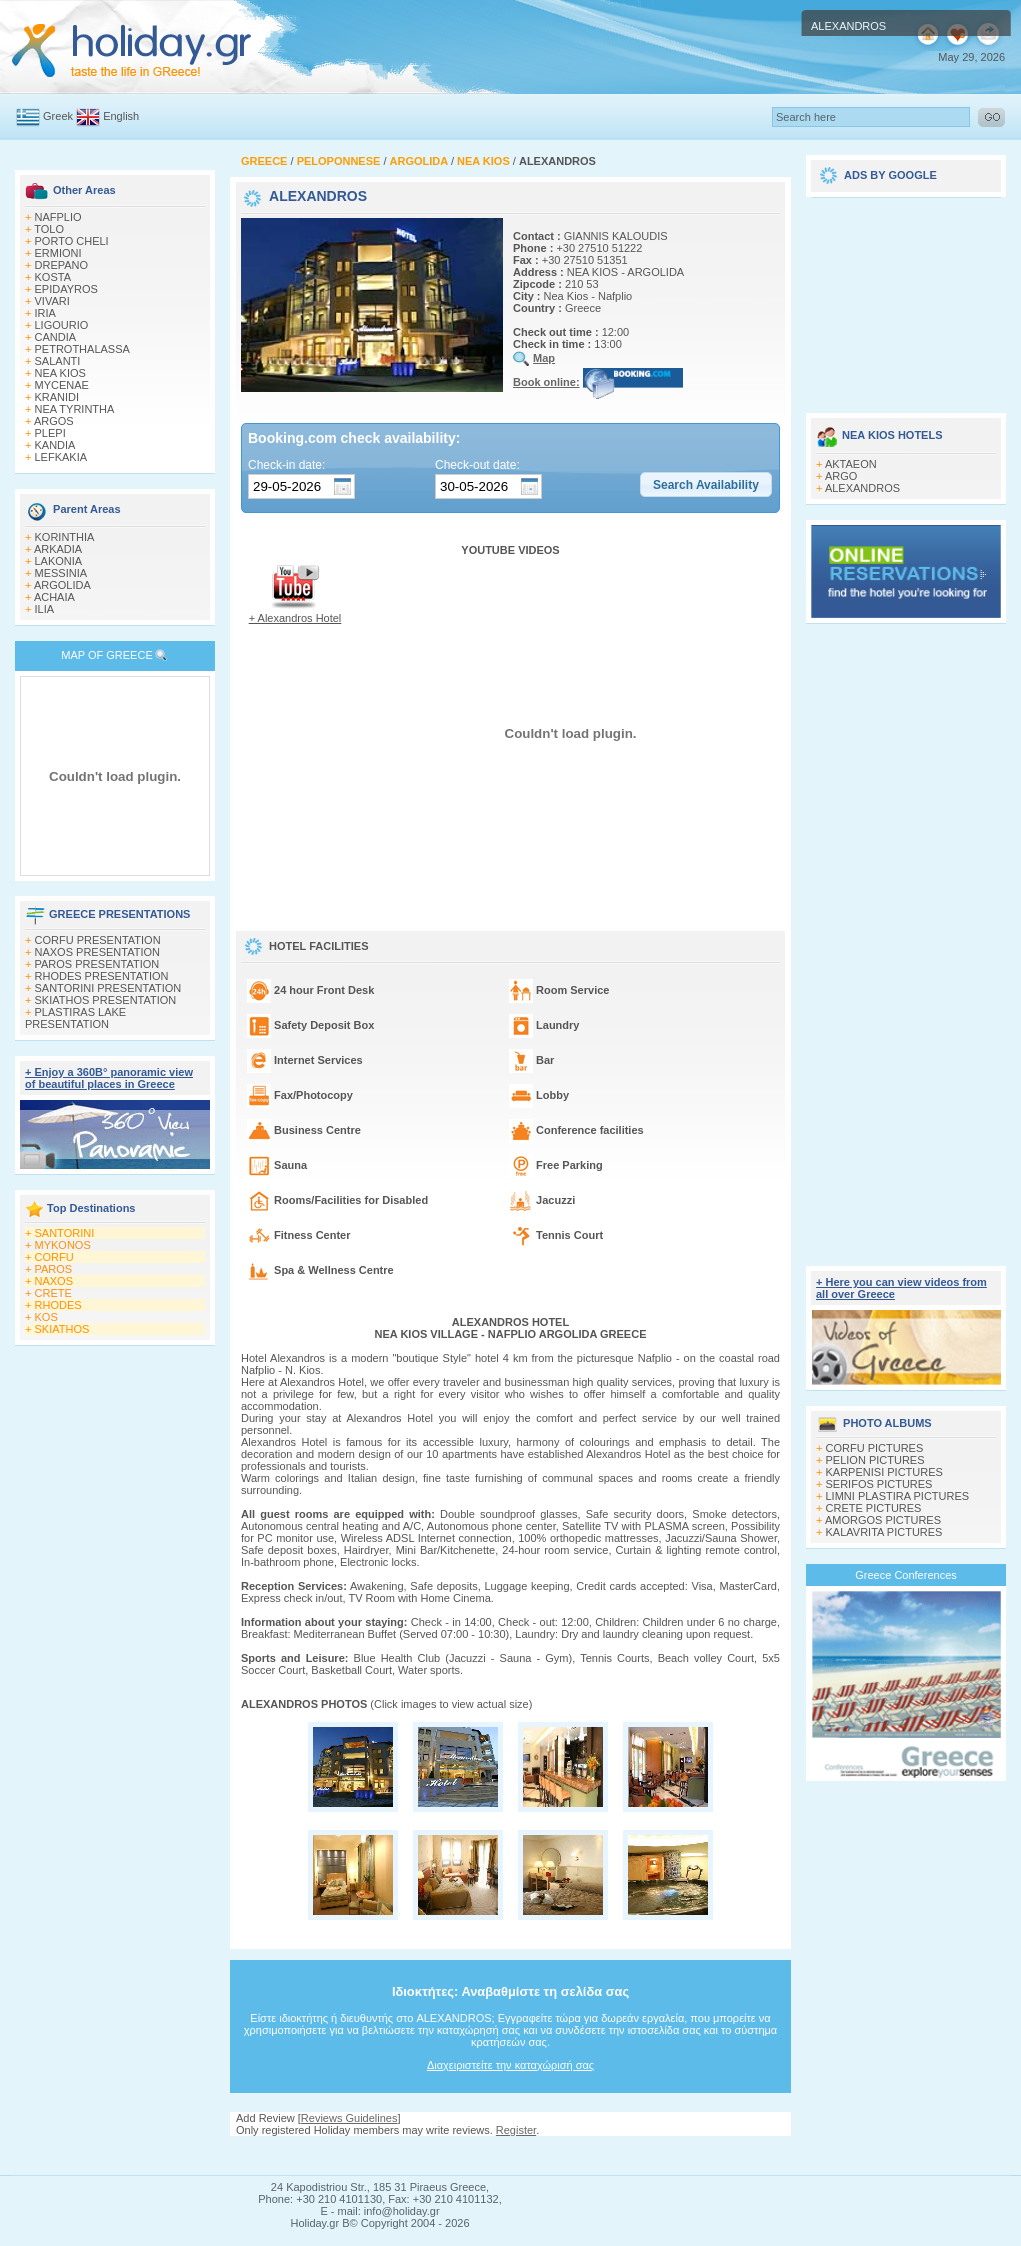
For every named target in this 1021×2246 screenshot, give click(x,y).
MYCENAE (62, 385)
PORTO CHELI (72, 241)
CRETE (53, 1293)
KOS (46, 1317)
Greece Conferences (906, 1575)
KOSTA (53, 277)
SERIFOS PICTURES (879, 1484)
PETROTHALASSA (82, 349)
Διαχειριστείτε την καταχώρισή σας (510, 2065)
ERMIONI (58, 253)
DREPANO (62, 265)
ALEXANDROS (862, 488)
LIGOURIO (62, 325)
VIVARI (52, 301)
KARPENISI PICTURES (884, 1472)
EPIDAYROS (66, 289)
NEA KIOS (60, 373)
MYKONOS (63, 1245)
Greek (58, 116)
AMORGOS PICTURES (883, 1520)
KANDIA (55, 445)
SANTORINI (65, 1233)
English (121, 116)
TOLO (49, 229)
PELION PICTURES (875, 1460)
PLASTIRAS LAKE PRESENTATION (75, 1018)
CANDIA (56, 337)
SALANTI (58, 361)
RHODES (58, 1305)
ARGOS (54, 421)
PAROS (54, 1269)
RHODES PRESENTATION (102, 976)
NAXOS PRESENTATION (98, 952)
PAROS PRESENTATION (97, 964)
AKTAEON (851, 464)
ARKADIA (58, 549)
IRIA (45, 313)
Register (516, 2130)
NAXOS (54, 1281)
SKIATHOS (62, 1329)
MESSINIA (61, 573)
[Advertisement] (511, 2155)
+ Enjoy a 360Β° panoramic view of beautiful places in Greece (109, 1078)
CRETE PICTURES (874, 1508)
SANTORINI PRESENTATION (108, 988)
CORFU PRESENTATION (98, 940)
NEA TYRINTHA (75, 409)
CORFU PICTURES (875, 1448)
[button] (706, 485)
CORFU (54, 1257)
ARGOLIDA (62, 585)
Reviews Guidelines (349, 2118)
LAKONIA (59, 561)
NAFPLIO (58, 217)
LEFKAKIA (61, 457)
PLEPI (50, 433)
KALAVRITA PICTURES (884, 1532)
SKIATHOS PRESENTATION (106, 1000)
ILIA (45, 609)
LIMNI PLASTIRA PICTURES (898, 1496)
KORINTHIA (65, 537)
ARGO (841, 476)
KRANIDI (57, 397)
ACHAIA (54, 597)
